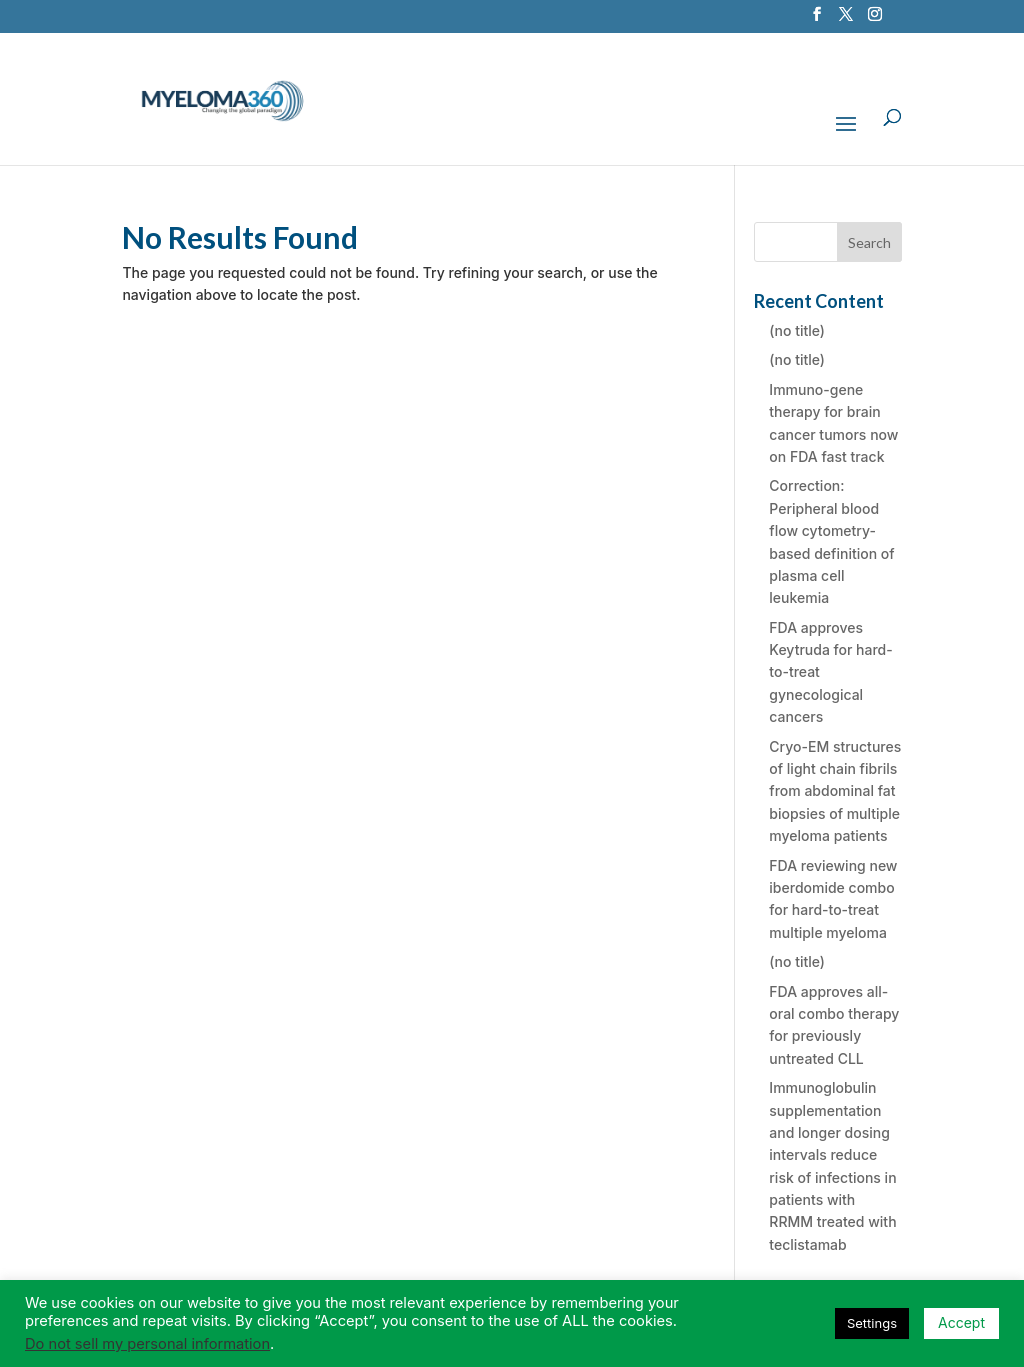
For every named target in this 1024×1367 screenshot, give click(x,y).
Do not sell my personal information (147, 1344)
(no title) (797, 330)
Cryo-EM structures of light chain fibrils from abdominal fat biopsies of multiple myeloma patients (835, 791)
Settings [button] (872, 1323)
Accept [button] (961, 1322)
